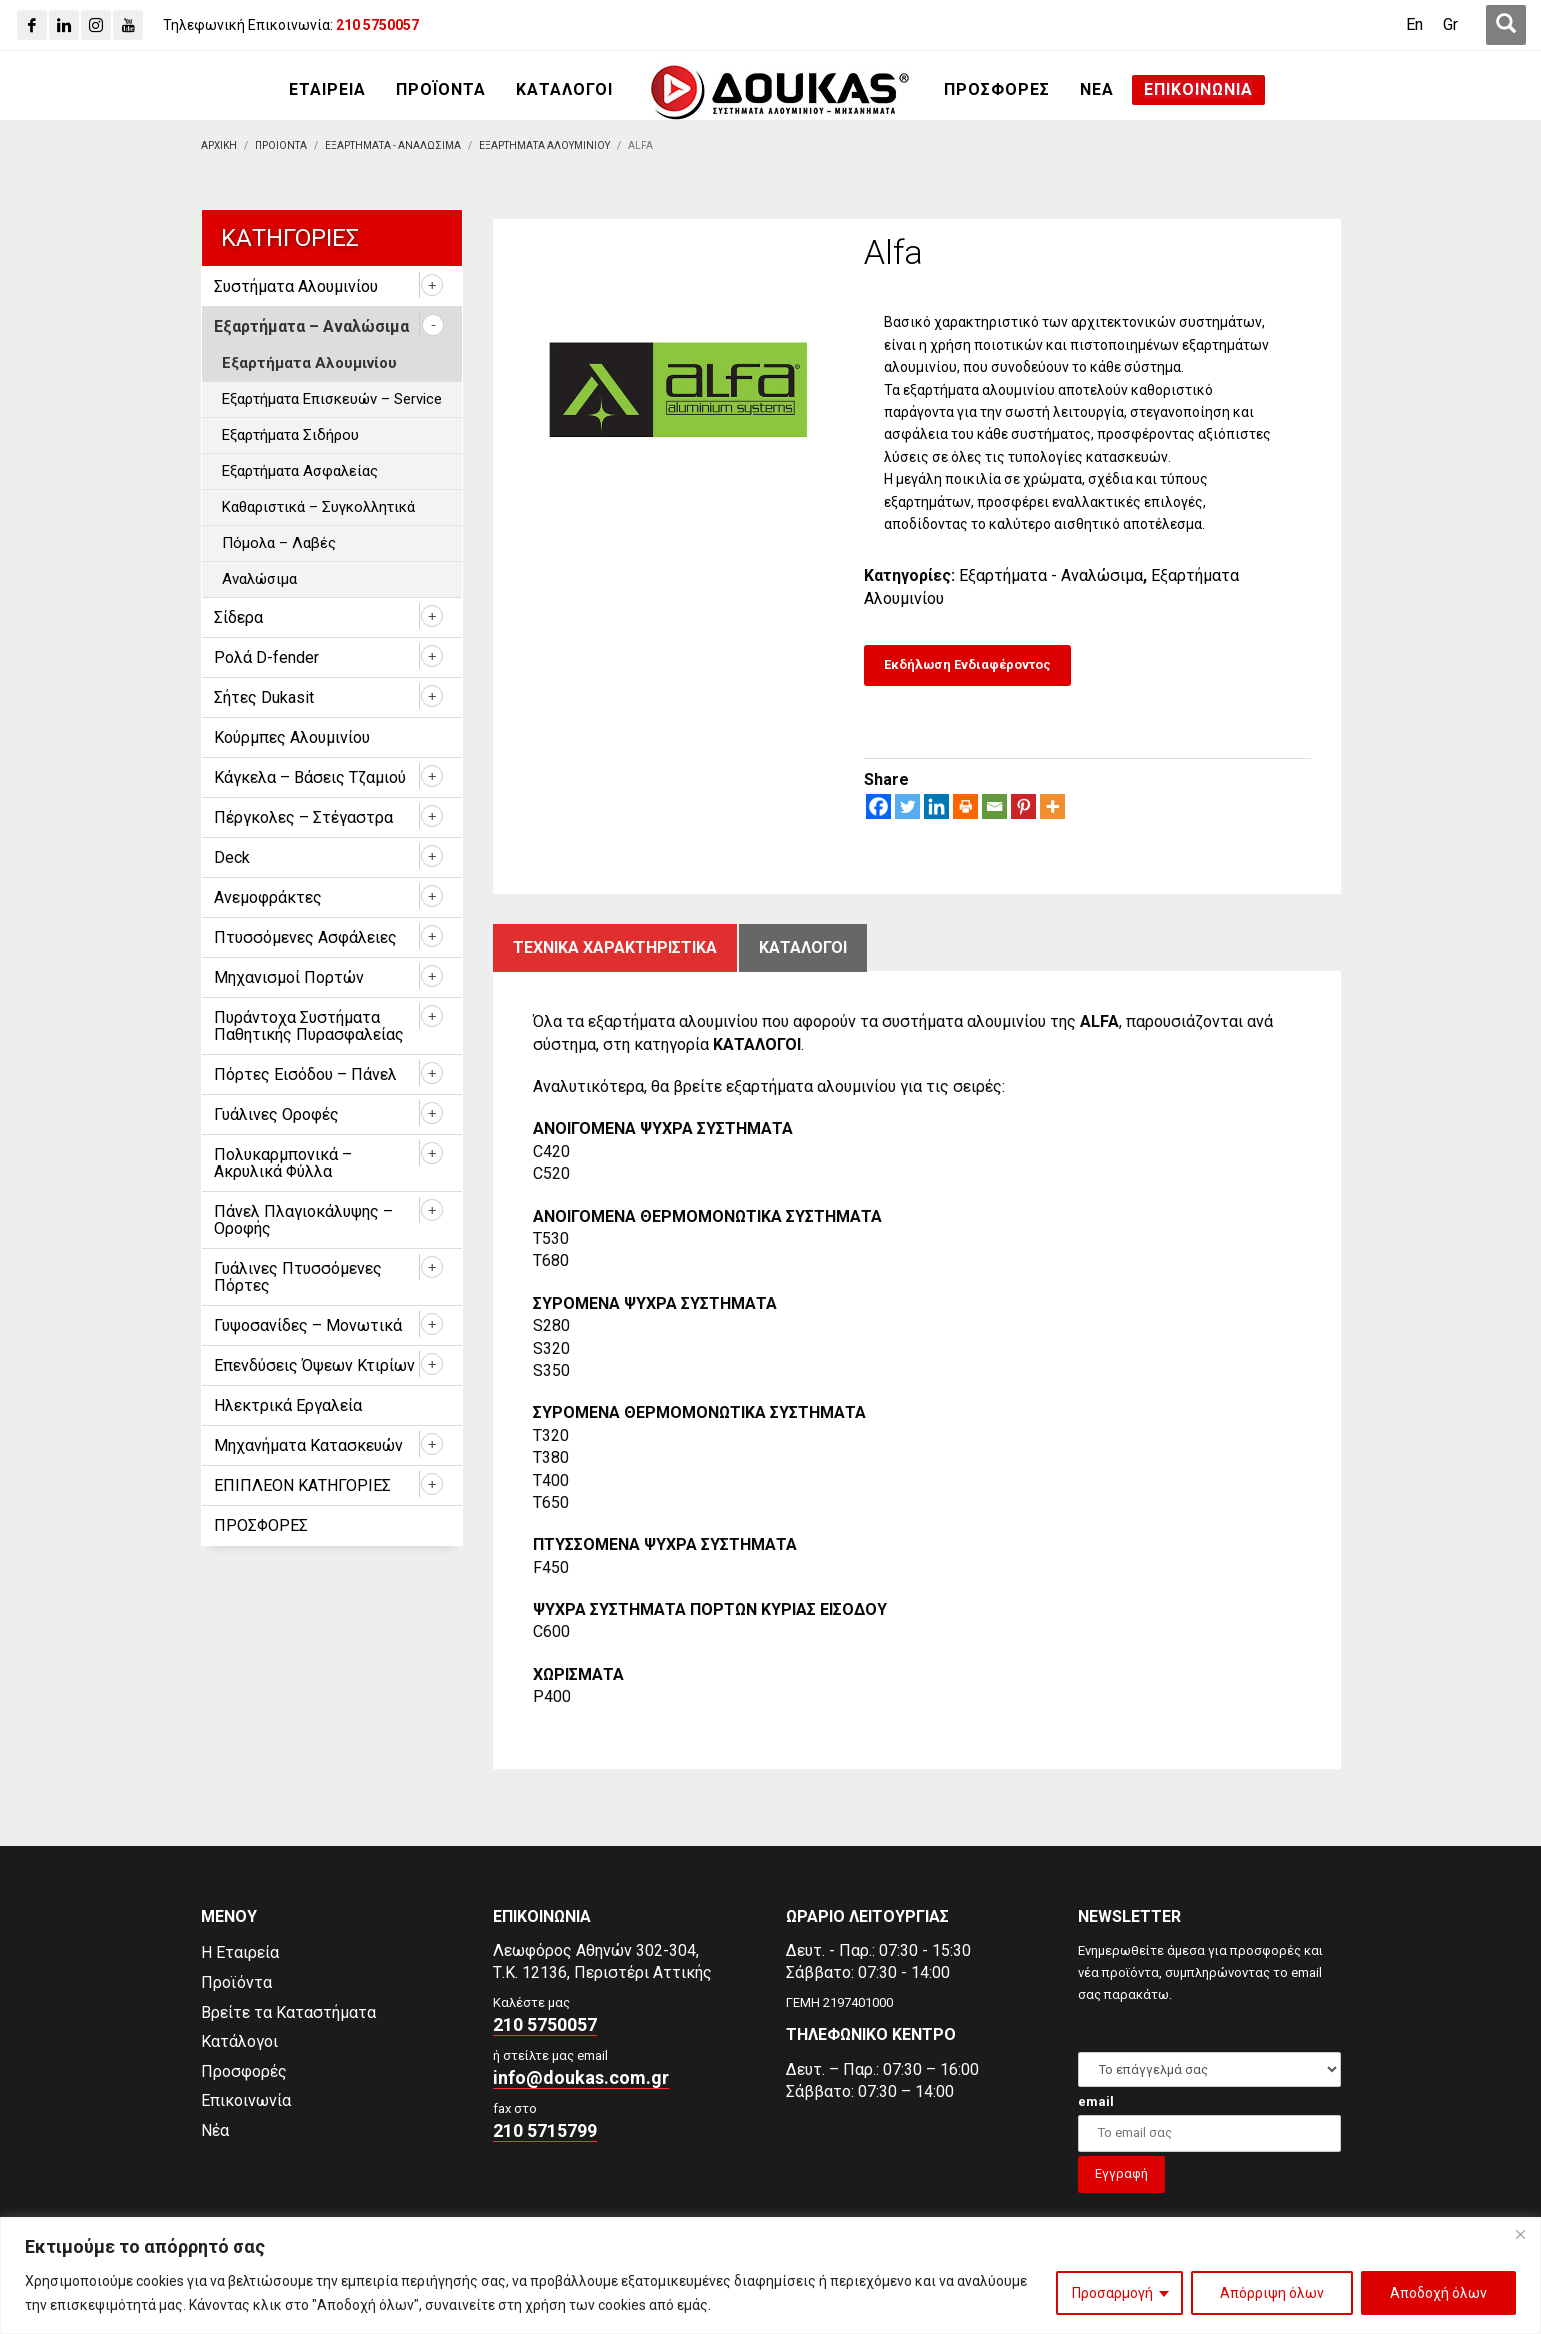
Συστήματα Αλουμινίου (296, 286)
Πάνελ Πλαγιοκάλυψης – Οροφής (303, 1220)
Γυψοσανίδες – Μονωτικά (308, 1325)
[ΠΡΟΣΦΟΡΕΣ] (997, 90)
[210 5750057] (377, 25)
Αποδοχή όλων (1438, 2293)
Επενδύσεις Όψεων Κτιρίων (314, 1365)
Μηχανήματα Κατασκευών (308, 1445)
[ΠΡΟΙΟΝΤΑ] (281, 145)
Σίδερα (238, 617)
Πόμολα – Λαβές (279, 543)
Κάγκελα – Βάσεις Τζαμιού (310, 777)
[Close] (1520, 2234)
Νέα (215, 2130)
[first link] (1506, 25)
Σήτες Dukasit (264, 697)
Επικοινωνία (246, 2100)
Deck (232, 857)
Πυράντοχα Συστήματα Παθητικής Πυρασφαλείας (309, 1026)
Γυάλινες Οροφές (276, 1114)
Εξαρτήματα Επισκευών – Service (332, 399)
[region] (770, 2275)
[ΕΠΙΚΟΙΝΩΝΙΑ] (1198, 90)
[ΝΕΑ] (1097, 90)
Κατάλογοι (239, 2041)
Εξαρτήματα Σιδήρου (290, 435)
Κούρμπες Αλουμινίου (292, 737)
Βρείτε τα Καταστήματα (288, 2012)
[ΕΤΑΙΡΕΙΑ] (327, 90)
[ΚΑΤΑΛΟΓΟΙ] (564, 90)
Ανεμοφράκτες (268, 897)
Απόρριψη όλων (1272, 2293)
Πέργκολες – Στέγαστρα (303, 817)
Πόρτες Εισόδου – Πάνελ (305, 1074)
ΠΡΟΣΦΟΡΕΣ (261, 1525)
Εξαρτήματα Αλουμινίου (309, 363)
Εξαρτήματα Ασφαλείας (300, 471)
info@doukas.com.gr (581, 2077)
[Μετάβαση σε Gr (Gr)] (1450, 25)
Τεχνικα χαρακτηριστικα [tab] (615, 947)
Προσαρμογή (1112, 2293)
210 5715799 (545, 2130)
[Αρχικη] (219, 145)
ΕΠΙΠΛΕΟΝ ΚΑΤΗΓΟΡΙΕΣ (302, 1485)
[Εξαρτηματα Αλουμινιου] (544, 145)
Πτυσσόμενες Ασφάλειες (305, 937)
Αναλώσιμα (259, 579)
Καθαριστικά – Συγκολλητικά (318, 507)
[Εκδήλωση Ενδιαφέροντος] (967, 665)
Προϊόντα (236, 1982)
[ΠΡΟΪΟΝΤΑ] (441, 90)
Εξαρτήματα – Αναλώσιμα (311, 326)
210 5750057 (545, 2024)
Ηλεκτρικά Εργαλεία (288, 1405)
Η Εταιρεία (240, 1952)
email (1096, 2101)
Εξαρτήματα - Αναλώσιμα (1051, 575)
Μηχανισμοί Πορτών (289, 977)
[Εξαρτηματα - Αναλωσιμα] (393, 145)
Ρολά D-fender (266, 657)
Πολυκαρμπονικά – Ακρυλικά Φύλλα (283, 1163)
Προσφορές (244, 2071)
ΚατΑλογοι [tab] (803, 947)
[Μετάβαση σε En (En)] (1414, 25)
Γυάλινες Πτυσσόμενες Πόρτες (298, 1277)
